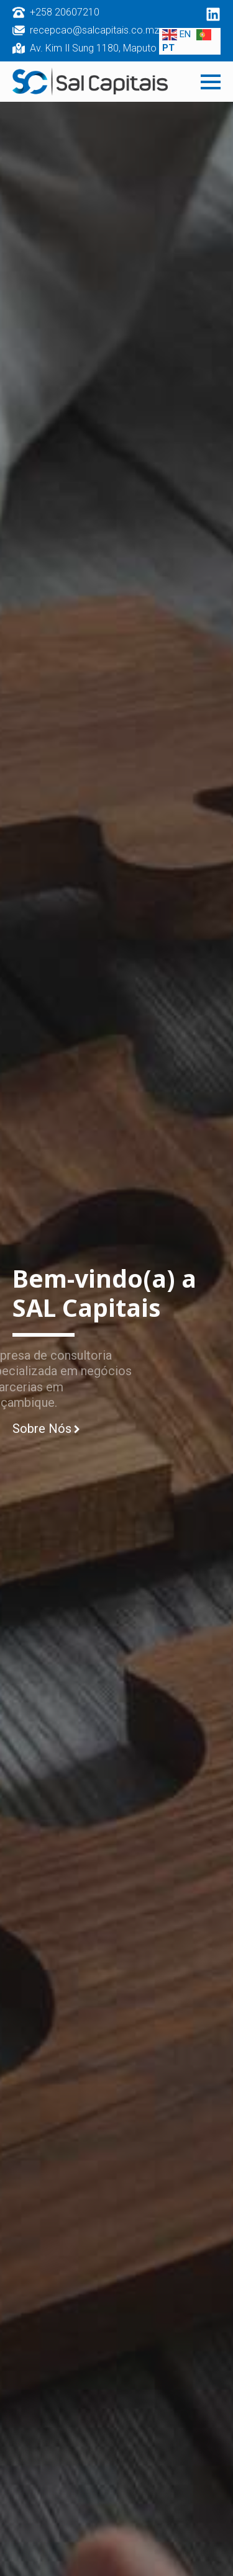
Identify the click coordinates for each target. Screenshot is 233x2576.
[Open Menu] (211, 82)
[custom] (213, 14)
